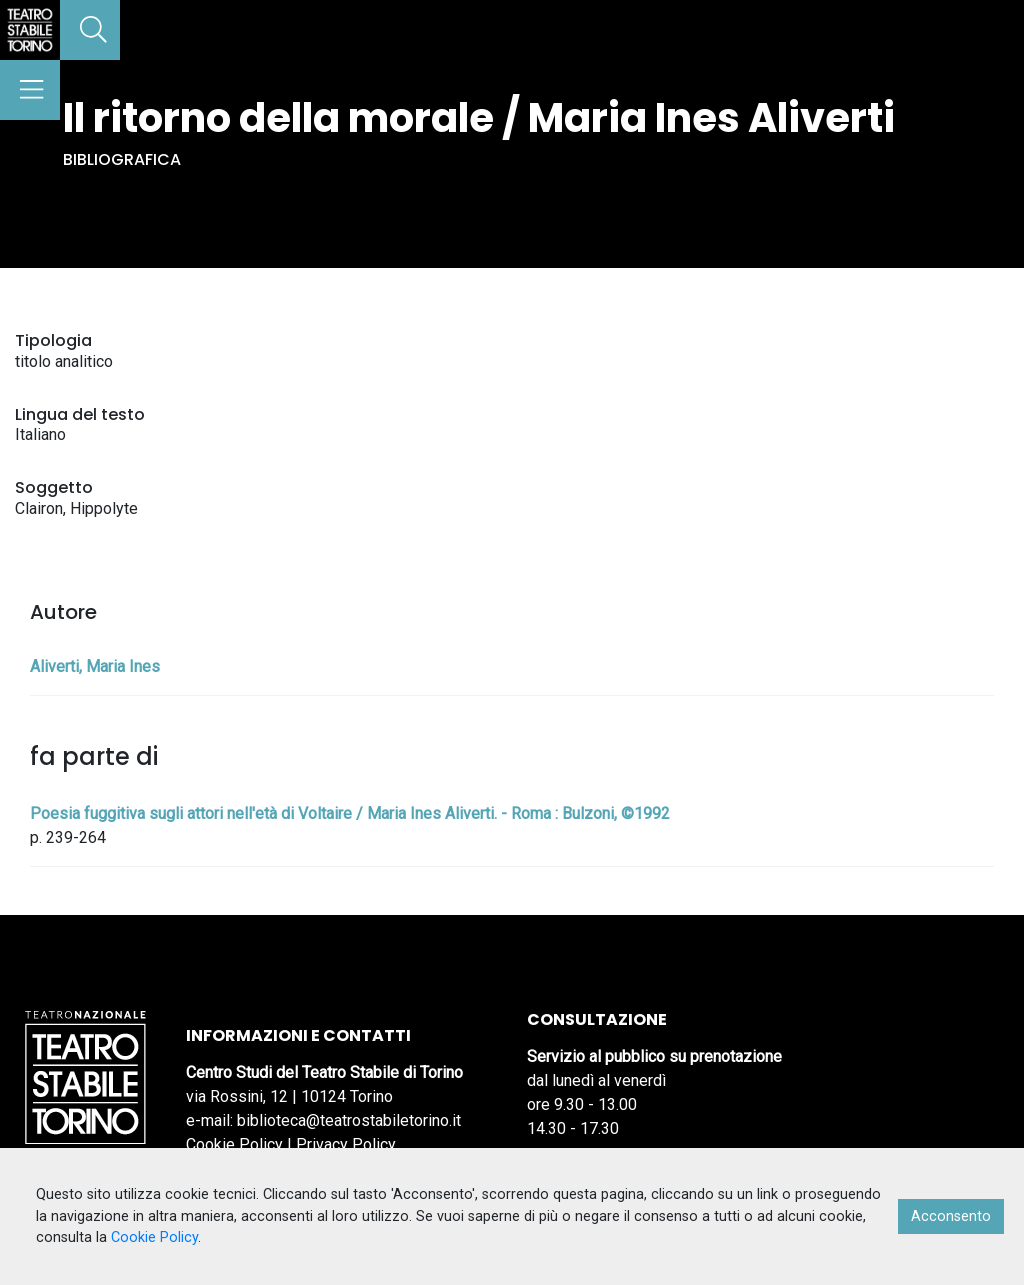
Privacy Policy (346, 1144)
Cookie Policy (234, 1144)
